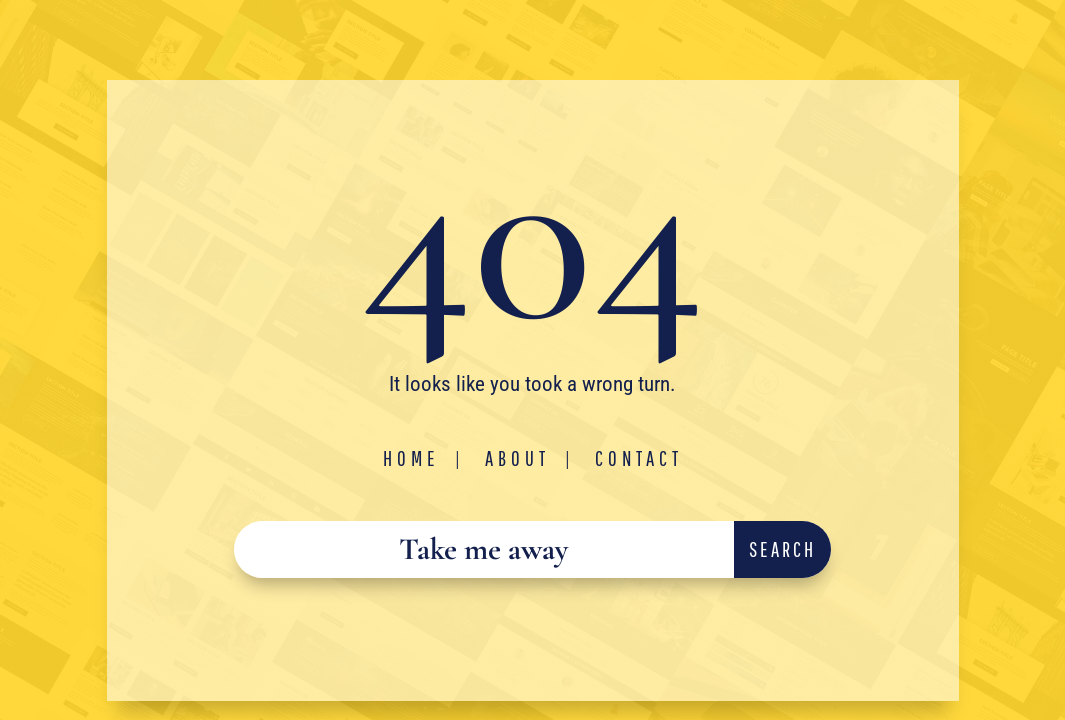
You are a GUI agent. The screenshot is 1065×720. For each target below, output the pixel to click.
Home (411, 458)
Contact (639, 458)
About (517, 458)
